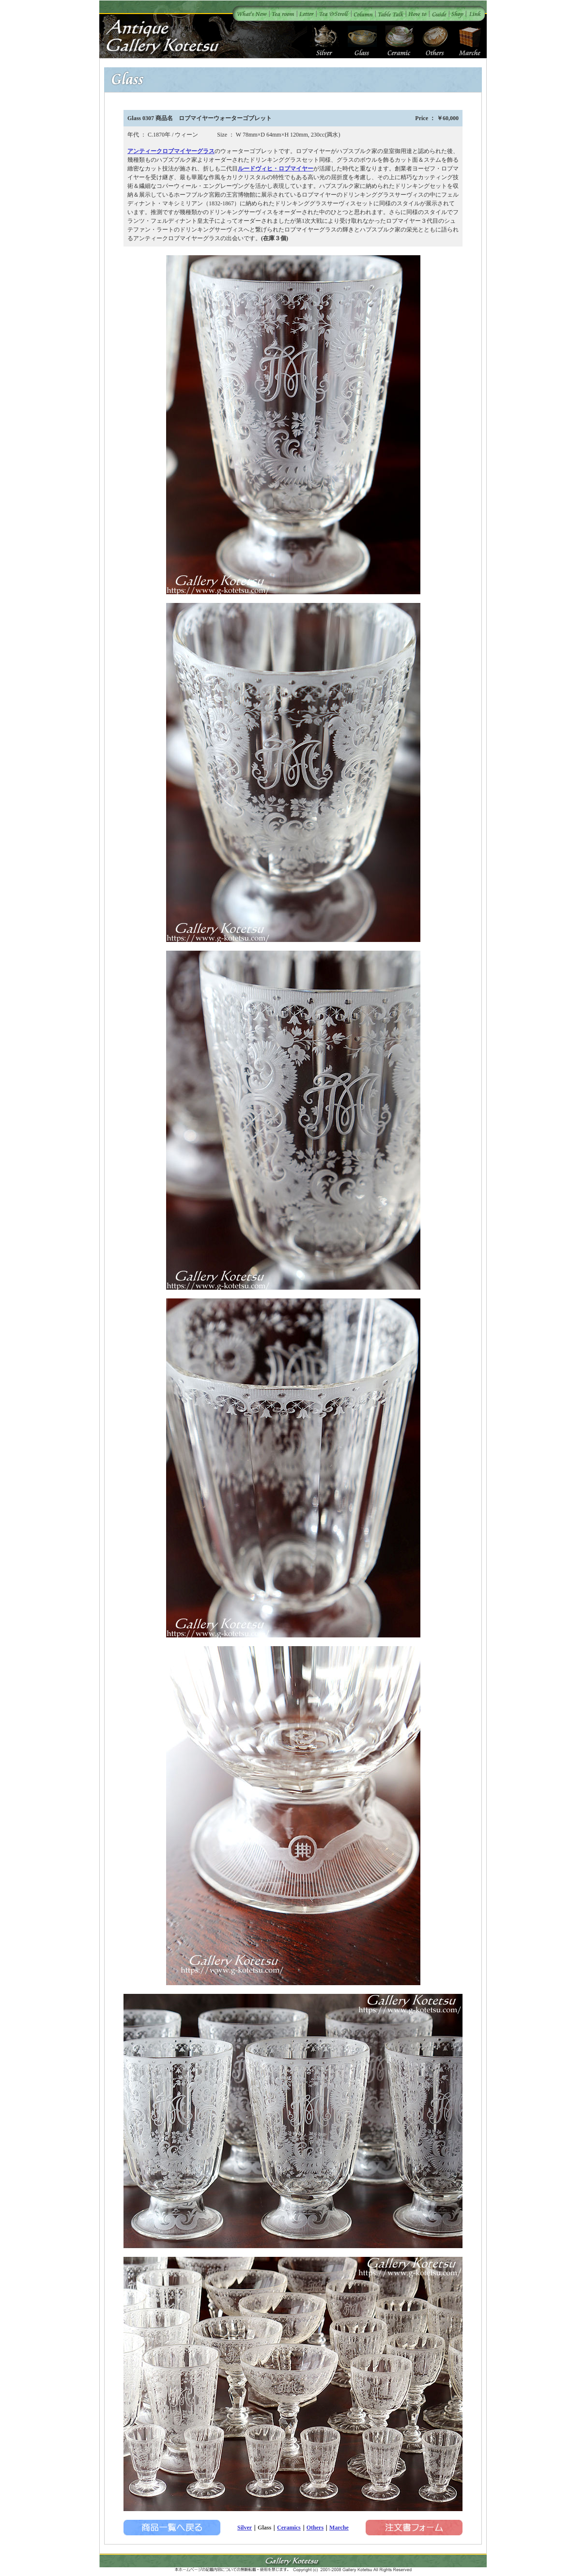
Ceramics (289, 2527)
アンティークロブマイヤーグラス (171, 151)
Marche (339, 2527)
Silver (244, 2527)
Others (315, 2527)
